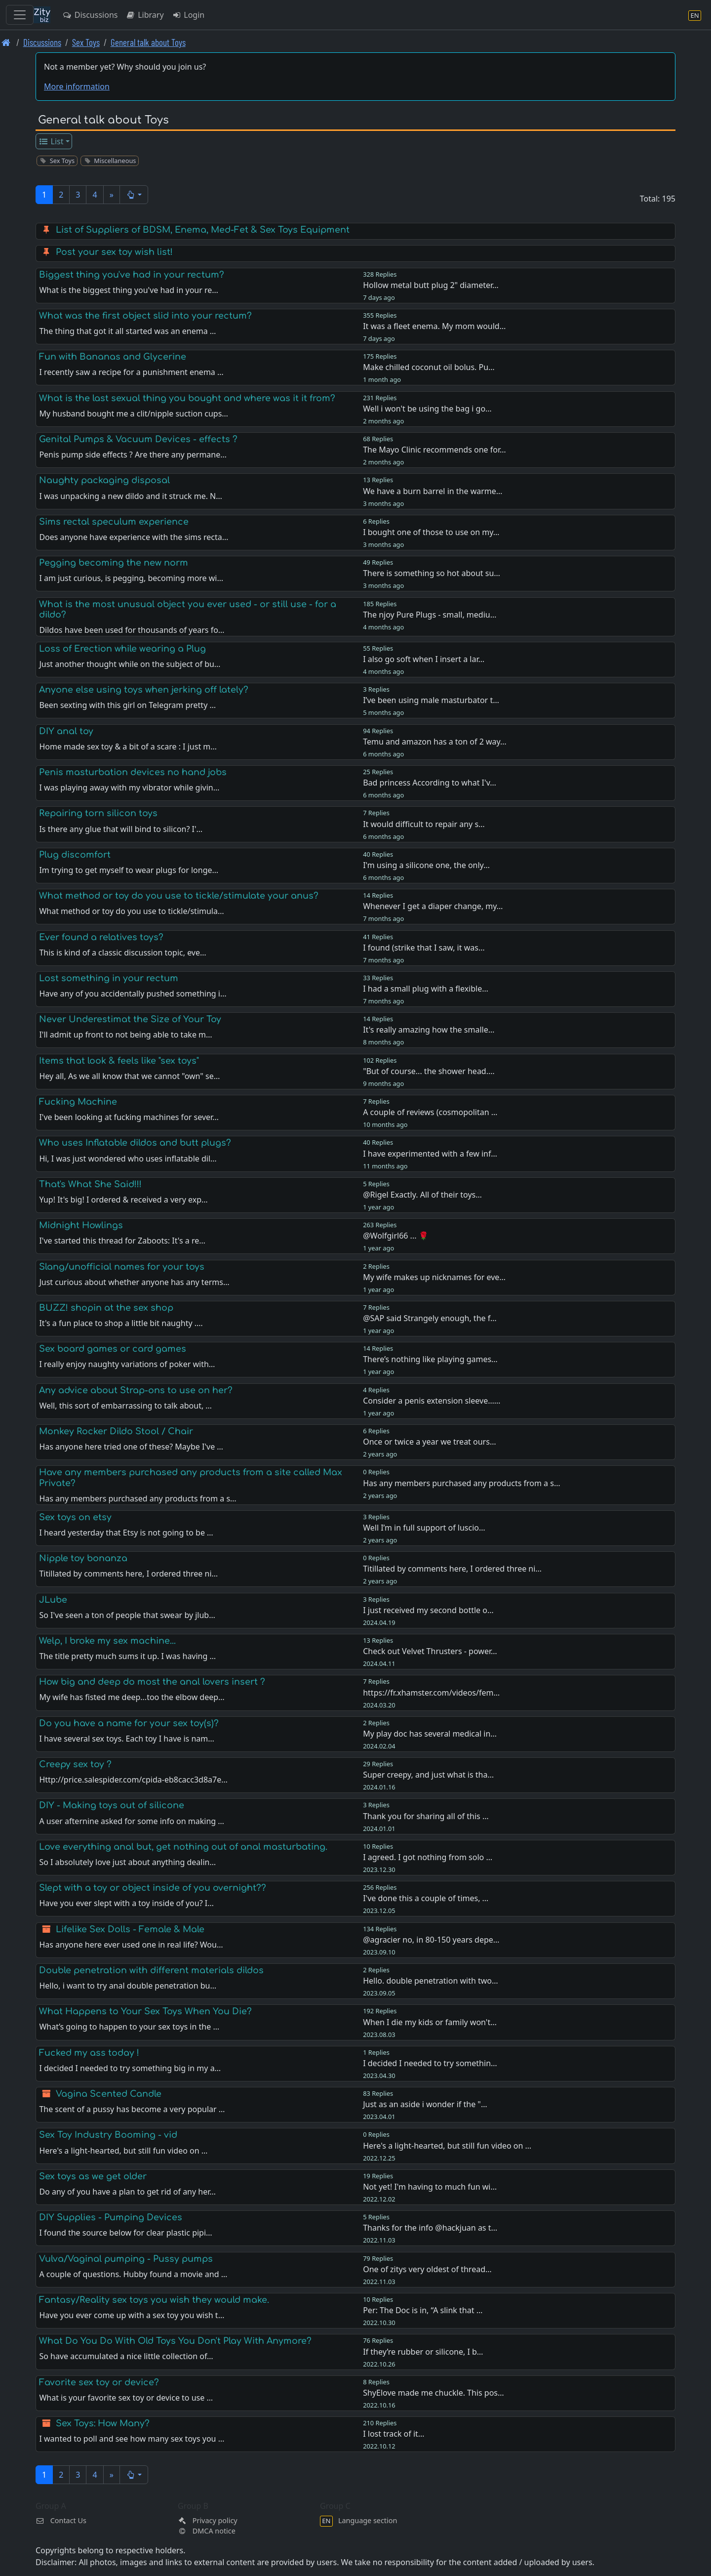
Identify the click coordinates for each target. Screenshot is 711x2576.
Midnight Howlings (81, 1225)
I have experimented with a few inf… (430, 1153)
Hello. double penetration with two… (430, 1980)
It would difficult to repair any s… (424, 824)
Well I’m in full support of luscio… (424, 1527)
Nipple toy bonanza (83, 1558)
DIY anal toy (66, 731)
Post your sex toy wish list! (114, 252)
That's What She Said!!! (90, 1184)
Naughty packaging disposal (104, 480)
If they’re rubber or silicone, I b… (423, 2351)
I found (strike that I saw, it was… (423, 947)
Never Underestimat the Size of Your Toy (130, 1019)
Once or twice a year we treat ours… (429, 1441)
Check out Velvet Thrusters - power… (430, 1651)
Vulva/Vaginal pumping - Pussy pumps (126, 2259)
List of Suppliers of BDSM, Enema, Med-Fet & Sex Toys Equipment (203, 230)
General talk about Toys (148, 42)
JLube (53, 1600)
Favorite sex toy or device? (99, 2382)
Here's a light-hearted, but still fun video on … (447, 2145)
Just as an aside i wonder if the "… (425, 2104)
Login (188, 14)
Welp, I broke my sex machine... (107, 1641)
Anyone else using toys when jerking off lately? (143, 690)
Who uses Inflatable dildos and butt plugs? (135, 1143)
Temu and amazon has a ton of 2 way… (435, 741)
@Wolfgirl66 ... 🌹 (395, 1235)
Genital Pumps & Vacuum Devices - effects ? (138, 439)
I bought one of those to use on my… (431, 532)
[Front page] (6, 42)
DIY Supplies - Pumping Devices (110, 2217)
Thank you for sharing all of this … (425, 1816)
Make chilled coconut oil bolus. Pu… (429, 367)
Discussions (90, 14)
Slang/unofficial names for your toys (121, 1267)
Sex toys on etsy (75, 1517)
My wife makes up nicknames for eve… (434, 1277)
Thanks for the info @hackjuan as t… (430, 2227)
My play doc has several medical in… (430, 1733)
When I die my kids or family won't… (430, 2022)
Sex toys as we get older (93, 2176)
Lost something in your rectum (108, 978)
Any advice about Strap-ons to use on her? (136, 1390)
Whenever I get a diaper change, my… (433, 906)
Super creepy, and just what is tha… (428, 1774)
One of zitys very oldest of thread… (427, 2269)
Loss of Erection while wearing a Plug (122, 649)
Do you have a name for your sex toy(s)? (129, 1723)
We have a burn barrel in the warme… (432, 491)
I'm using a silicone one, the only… (426, 865)
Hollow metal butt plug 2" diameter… (430, 285)
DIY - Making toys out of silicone (111, 1805)
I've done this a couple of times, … (425, 1898)
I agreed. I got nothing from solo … (427, 1857)
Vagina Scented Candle (108, 2094)
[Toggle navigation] (20, 15)
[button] (134, 194)
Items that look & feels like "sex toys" (119, 1061)
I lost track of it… (393, 2433)
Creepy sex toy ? (75, 1764)
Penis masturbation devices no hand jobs (133, 772)
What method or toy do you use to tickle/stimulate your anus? (178, 896)
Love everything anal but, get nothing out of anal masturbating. (183, 1847)
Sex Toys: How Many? (103, 2423)
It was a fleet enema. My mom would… (434, 326)
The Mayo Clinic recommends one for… (434, 449)
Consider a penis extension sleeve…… (431, 1400)
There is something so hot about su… (431, 573)
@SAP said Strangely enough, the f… (429, 1318)
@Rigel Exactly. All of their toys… (422, 1194)
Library (144, 14)
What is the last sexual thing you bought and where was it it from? (187, 398)
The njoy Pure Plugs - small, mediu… (429, 614)
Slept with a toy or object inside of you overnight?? (152, 1888)
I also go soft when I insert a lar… (423, 659)
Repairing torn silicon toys (98, 813)
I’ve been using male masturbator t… (431, 700)
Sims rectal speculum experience (114, 522)
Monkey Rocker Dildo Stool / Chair (116, 1431)
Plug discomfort (75, 855)
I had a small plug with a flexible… (425, 988)
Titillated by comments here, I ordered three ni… (452, 1568)
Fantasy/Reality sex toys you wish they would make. (154, 2300)
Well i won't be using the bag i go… (427, 408)
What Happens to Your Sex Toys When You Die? (145, 2011)
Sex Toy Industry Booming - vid (108, 2135)
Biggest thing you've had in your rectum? (131, 275)
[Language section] (694, 15)
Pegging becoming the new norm (113, 563)
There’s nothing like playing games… (430, 1359)
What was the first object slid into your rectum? (145, 316)
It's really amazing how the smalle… (428, 1029)
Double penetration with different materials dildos (151, 1970)
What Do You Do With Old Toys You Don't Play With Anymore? (175, 2341)
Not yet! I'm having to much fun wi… (430, 2186)
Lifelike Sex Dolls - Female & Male (130, 1929)
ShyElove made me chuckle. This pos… (433, 2392)
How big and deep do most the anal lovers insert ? (152, 1682)
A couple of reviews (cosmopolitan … (430, 1112)
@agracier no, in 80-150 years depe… (431, 1939)
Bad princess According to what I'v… (429, 782)
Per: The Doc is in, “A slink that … (422, 2310)
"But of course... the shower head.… (428, 1071)
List (51, 141)
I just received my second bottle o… (428, 1610)
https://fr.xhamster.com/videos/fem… (431, 1692)
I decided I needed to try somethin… (430, 2063)
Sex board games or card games (112, 1349)
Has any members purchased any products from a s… (461, 1483)
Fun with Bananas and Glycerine (112, 357)
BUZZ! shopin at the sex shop (106, 1308)
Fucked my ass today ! (89, 2053)
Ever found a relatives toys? (101, 937)
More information (77, 86)
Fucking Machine (78, 1102)
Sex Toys (86, 42)
